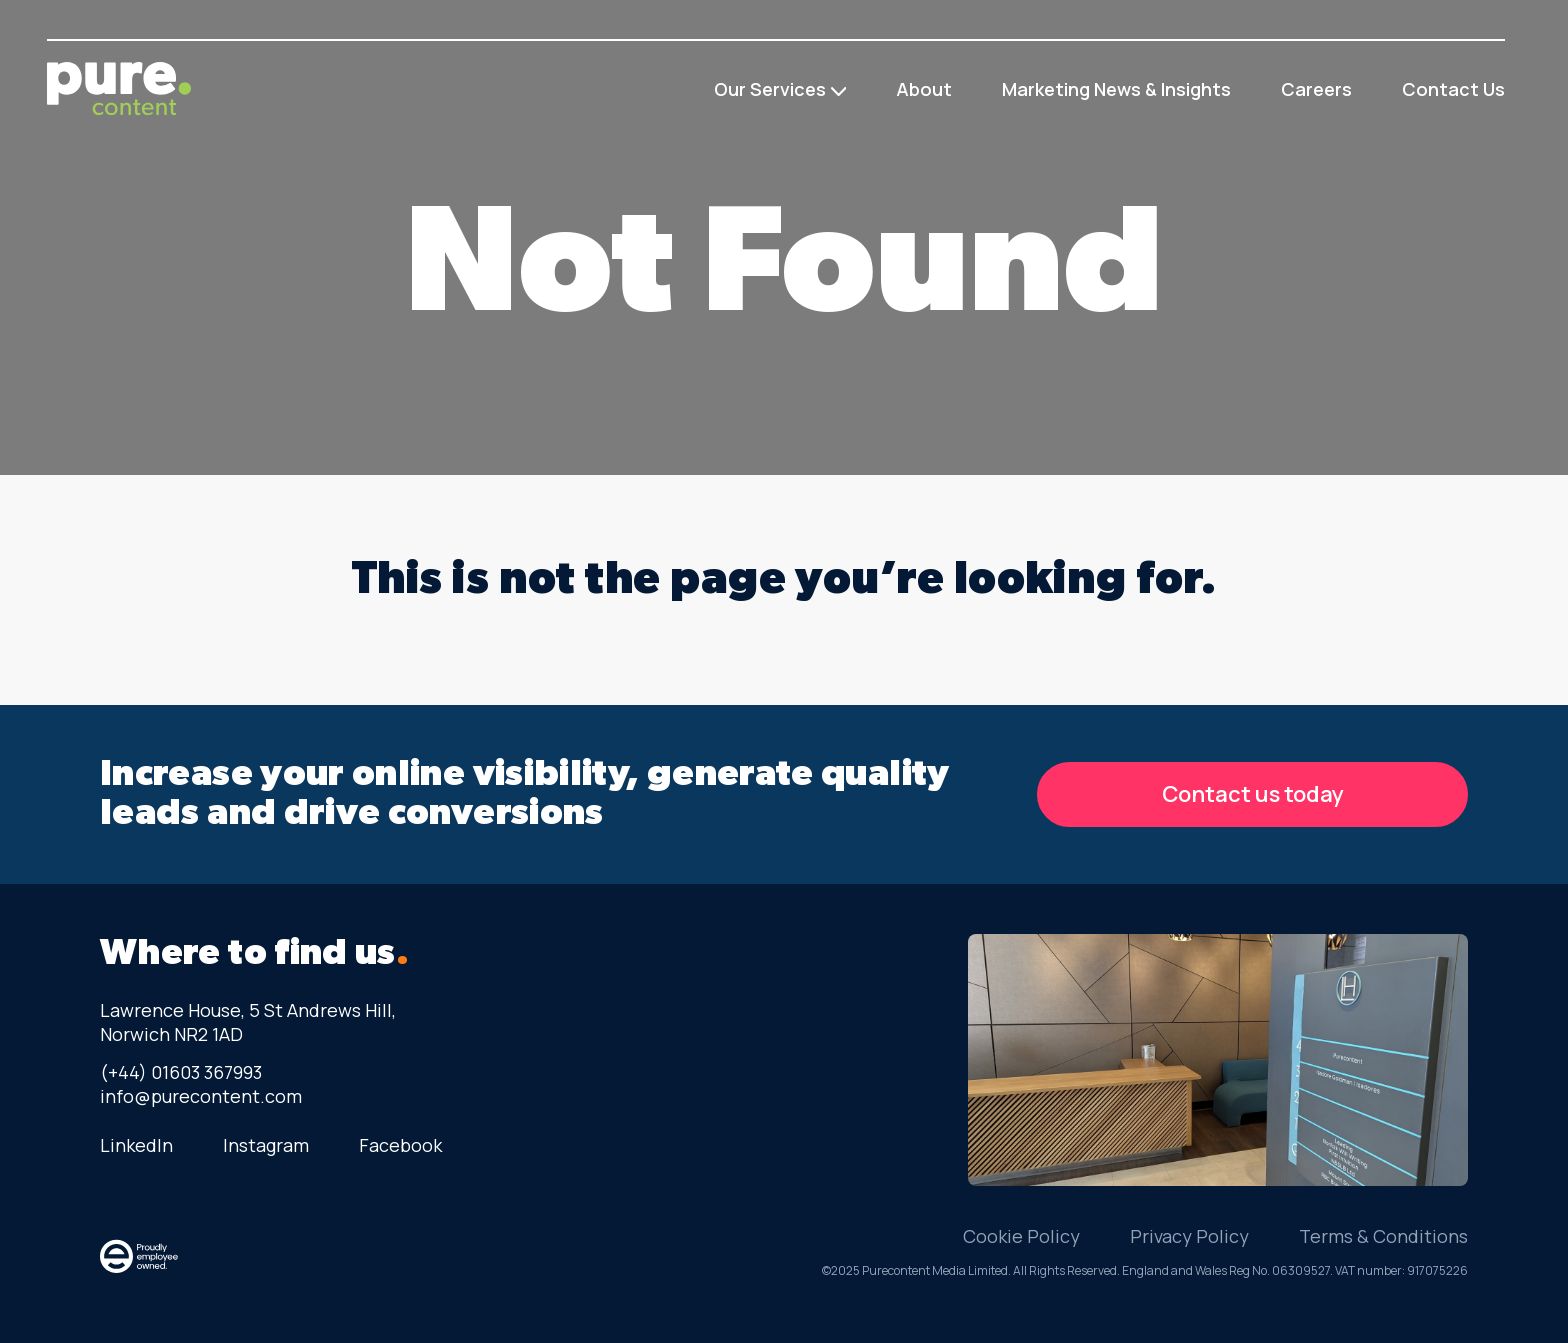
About (924, 89)
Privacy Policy (1189, 1236)
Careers (1316, 89)
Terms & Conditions (1383, 1236)
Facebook (400, 1145)
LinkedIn (136, 1145)
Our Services (770, 89)
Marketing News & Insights (1116, 89)
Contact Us (1453, 89)
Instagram (266, 1145)
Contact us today (1253, 794)
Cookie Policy (1021, 1236)
